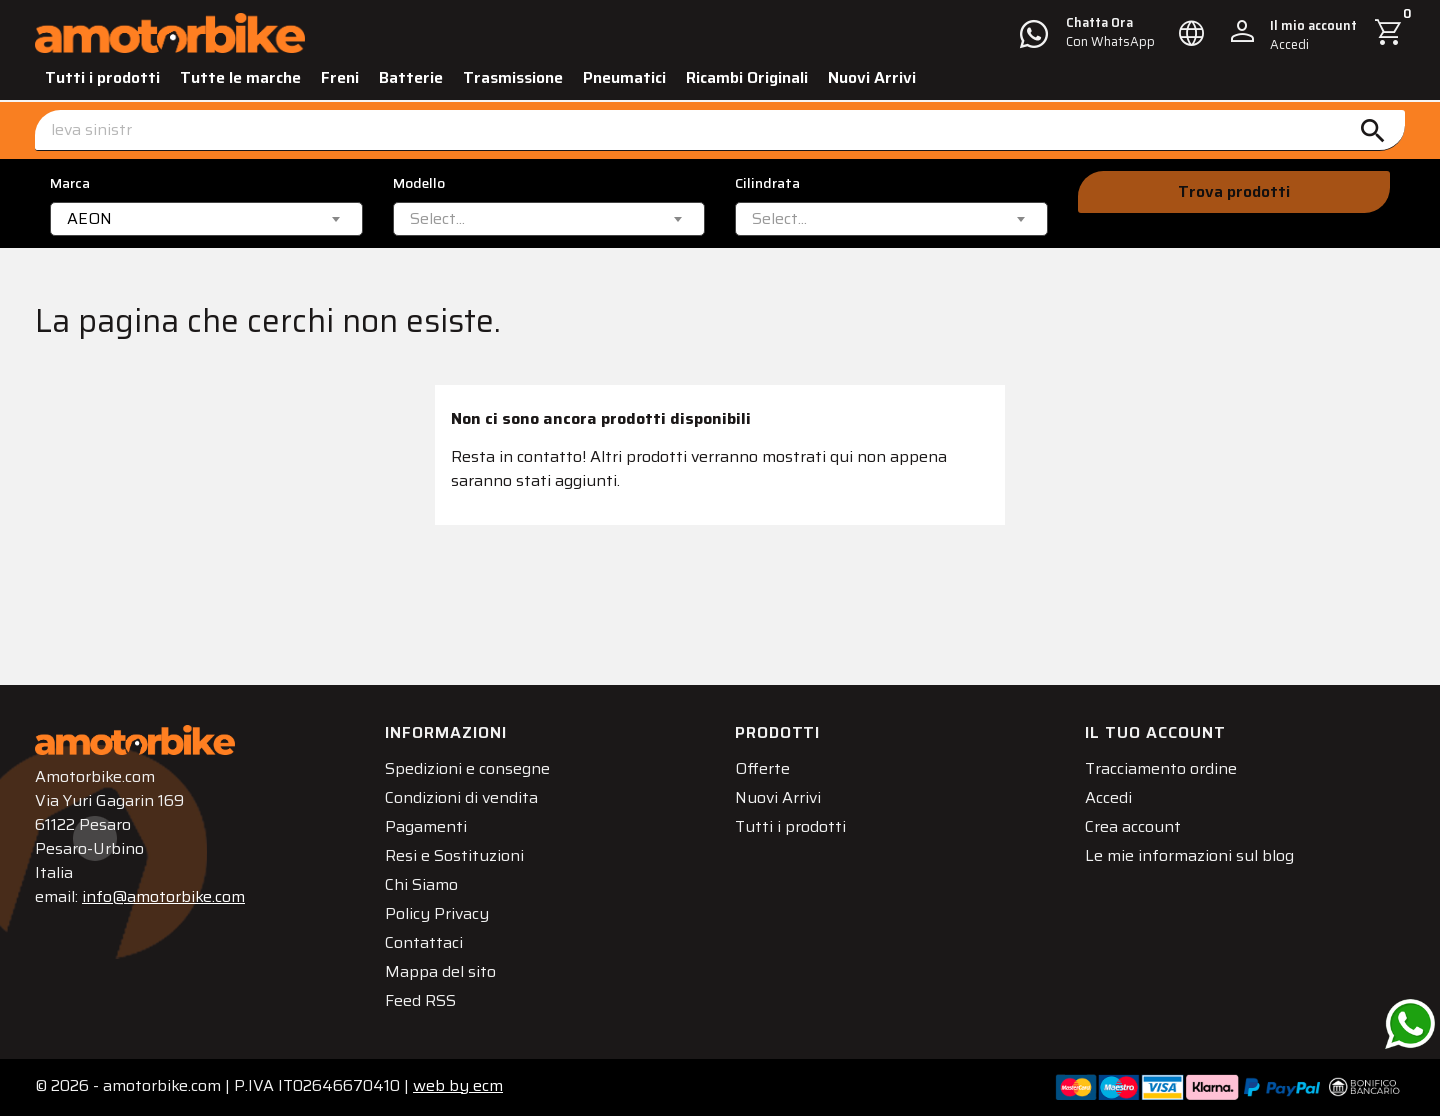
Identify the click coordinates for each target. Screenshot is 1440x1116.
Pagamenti (426, 826)
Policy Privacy (437, 913)
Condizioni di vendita (461, 797)
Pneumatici (624, 77)
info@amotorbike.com (163, 896)
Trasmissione (513, 77)
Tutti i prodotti (102, 77)
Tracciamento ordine (1161, 768)
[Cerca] (720, 130)
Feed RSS (420, 1000)
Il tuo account (1155, 732)
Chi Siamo (421, 884)
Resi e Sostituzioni (454, 855)
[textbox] (437, 219)
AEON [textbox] (89, 219)
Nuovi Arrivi (872, 77)
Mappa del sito (440, 971)
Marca (70, 183)
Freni (340, 77)
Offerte (762, 768)
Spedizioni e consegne (467, 768)
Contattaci (424, 942)
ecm (458, 1085)
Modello (419, 183)
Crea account (1133, 826)
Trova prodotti (1234, 191)
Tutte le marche (240, 77)
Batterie (411, 77)
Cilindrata (767, 183)
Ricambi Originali (747, 77)
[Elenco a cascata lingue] (1192, 33)
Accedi (1108, 797)
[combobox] (206, 219)
